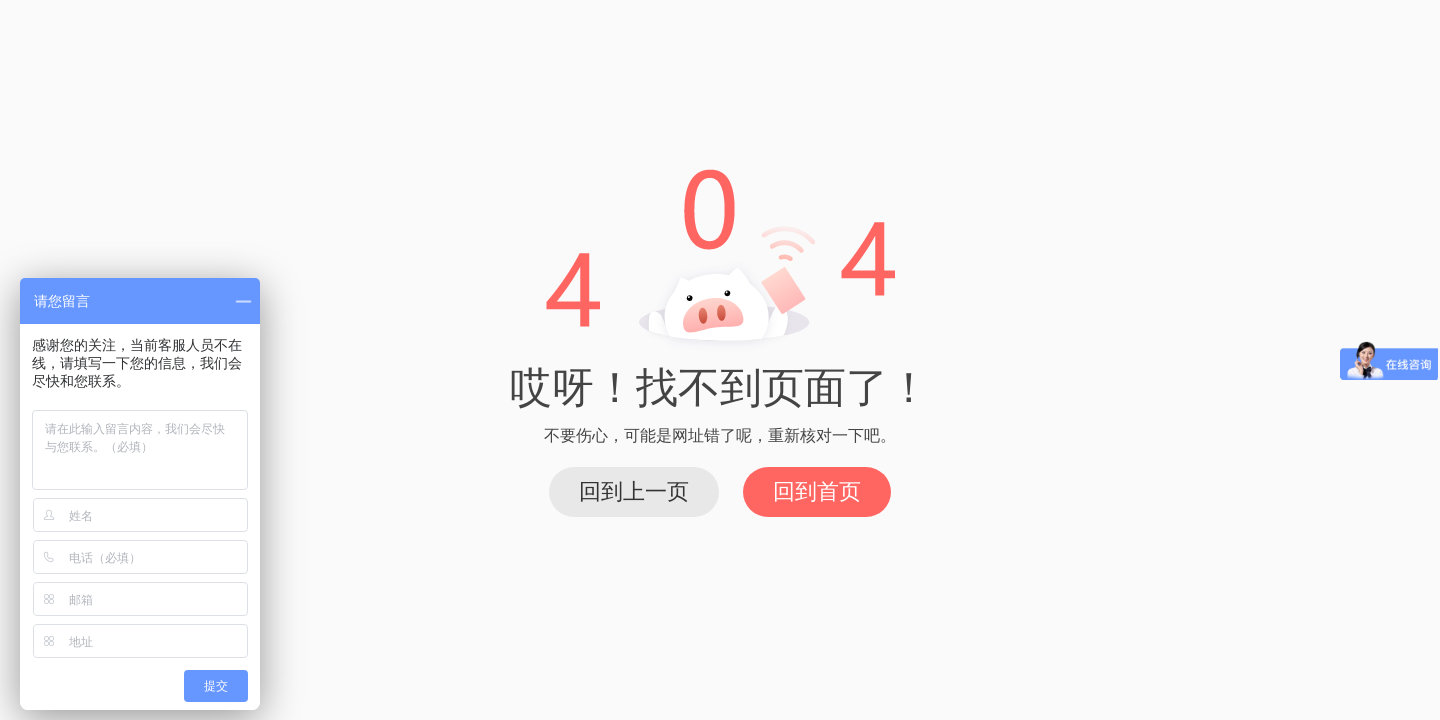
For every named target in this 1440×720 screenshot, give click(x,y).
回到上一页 (634, 491)
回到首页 (817, 491)
